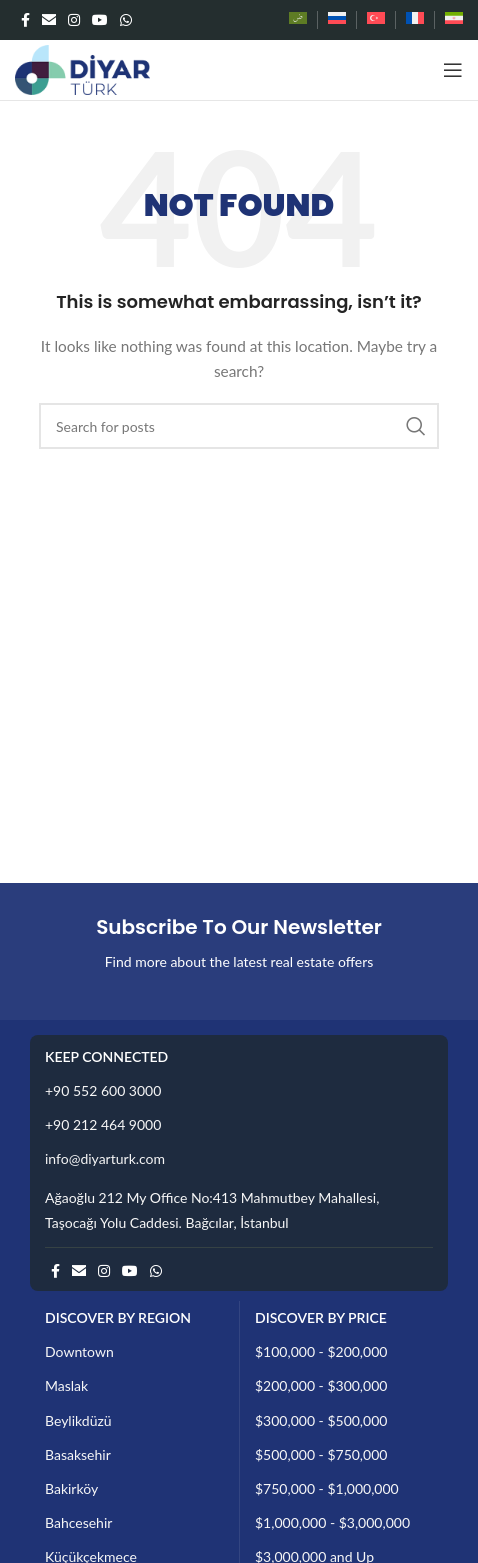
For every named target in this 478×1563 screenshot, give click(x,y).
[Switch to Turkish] (376, 20)
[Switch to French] (415, 20)
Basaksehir (78, 1454)
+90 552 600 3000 (103, 1090)
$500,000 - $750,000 (321, 1454)
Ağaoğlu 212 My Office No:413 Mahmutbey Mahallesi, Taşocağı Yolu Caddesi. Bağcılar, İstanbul (212, 1210)
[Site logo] (82, 68)
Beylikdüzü (78, 1420)
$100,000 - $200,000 (321, 1351)
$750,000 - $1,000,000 (327, 1488)
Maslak (66, 1385)
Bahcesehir (78, 1522)
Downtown (79, 1351)
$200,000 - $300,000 (321, 1385)
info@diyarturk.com (105, 1158)
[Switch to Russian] (337, 20)
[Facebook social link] (25, 20)
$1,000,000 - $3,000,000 (332, 1522)
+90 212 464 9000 (103, 1124)
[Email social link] (49, 20)
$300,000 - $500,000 (321, 1420)
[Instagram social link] (74, 20)
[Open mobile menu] (453, 70)
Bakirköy (71, 1488)
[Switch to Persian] (454, 20)
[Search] (239, 426)
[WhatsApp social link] (126, 20)
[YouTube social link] (100, 20)
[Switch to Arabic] (298, 20)
